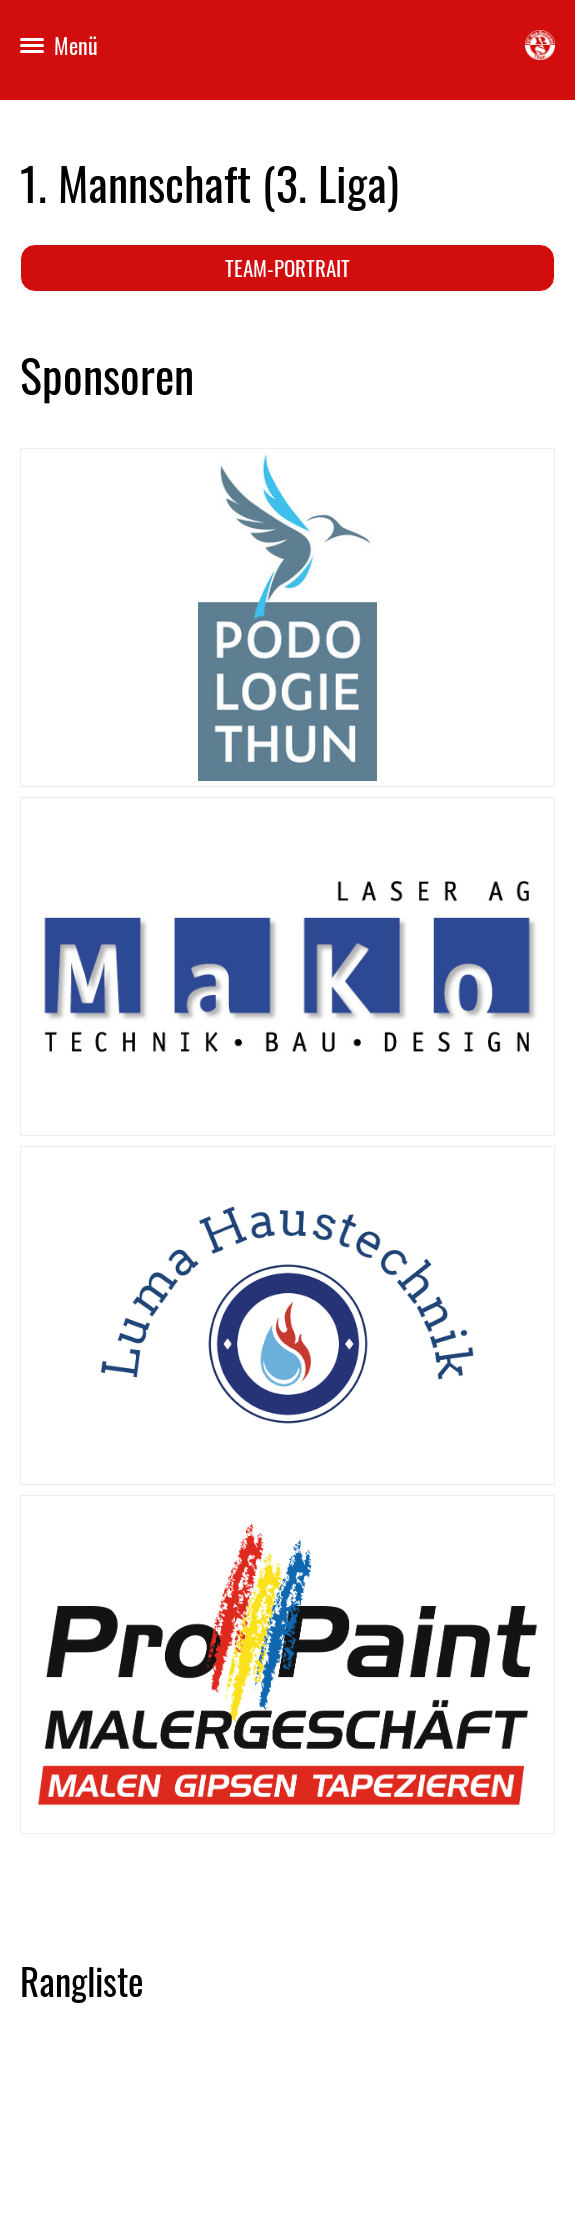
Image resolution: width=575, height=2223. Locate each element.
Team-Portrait (287, 267)
